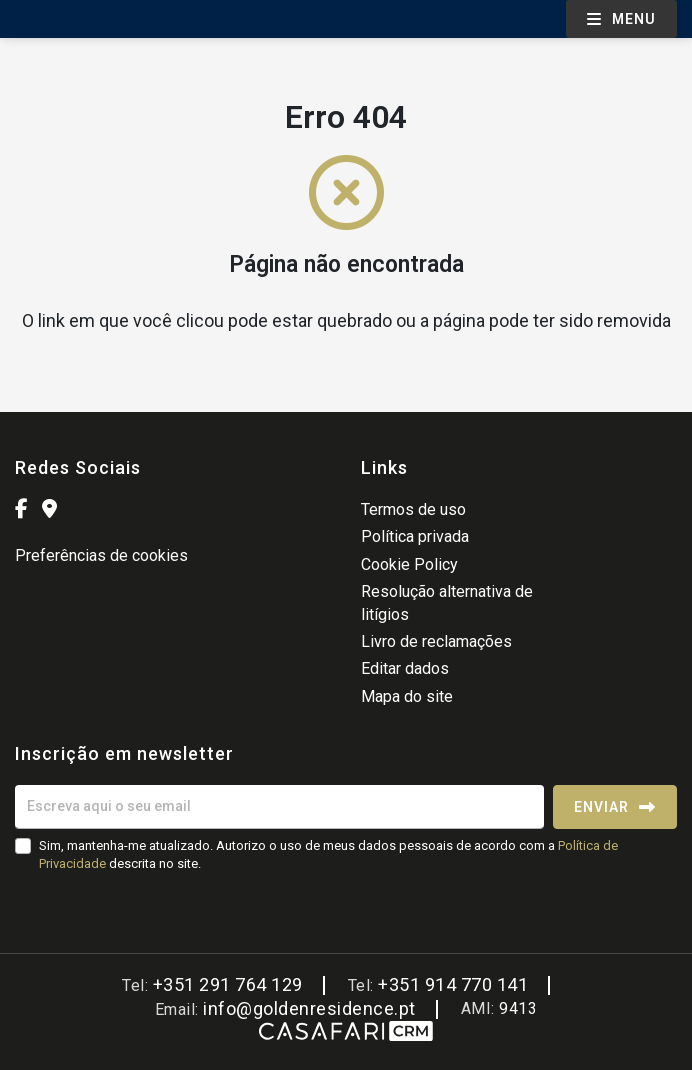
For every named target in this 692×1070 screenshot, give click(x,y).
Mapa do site (407, 696)
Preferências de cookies (101, 555)
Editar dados (405, 668)
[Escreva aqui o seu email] (279, 807)
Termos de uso (413, 509)
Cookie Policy (409, 564)
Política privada (415, 536)
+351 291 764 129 (228, 984)
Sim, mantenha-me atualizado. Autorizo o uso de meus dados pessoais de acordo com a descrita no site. (328, 854)
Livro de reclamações (436, 641)
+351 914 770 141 (453, 984)
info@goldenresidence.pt (309, 1008)
